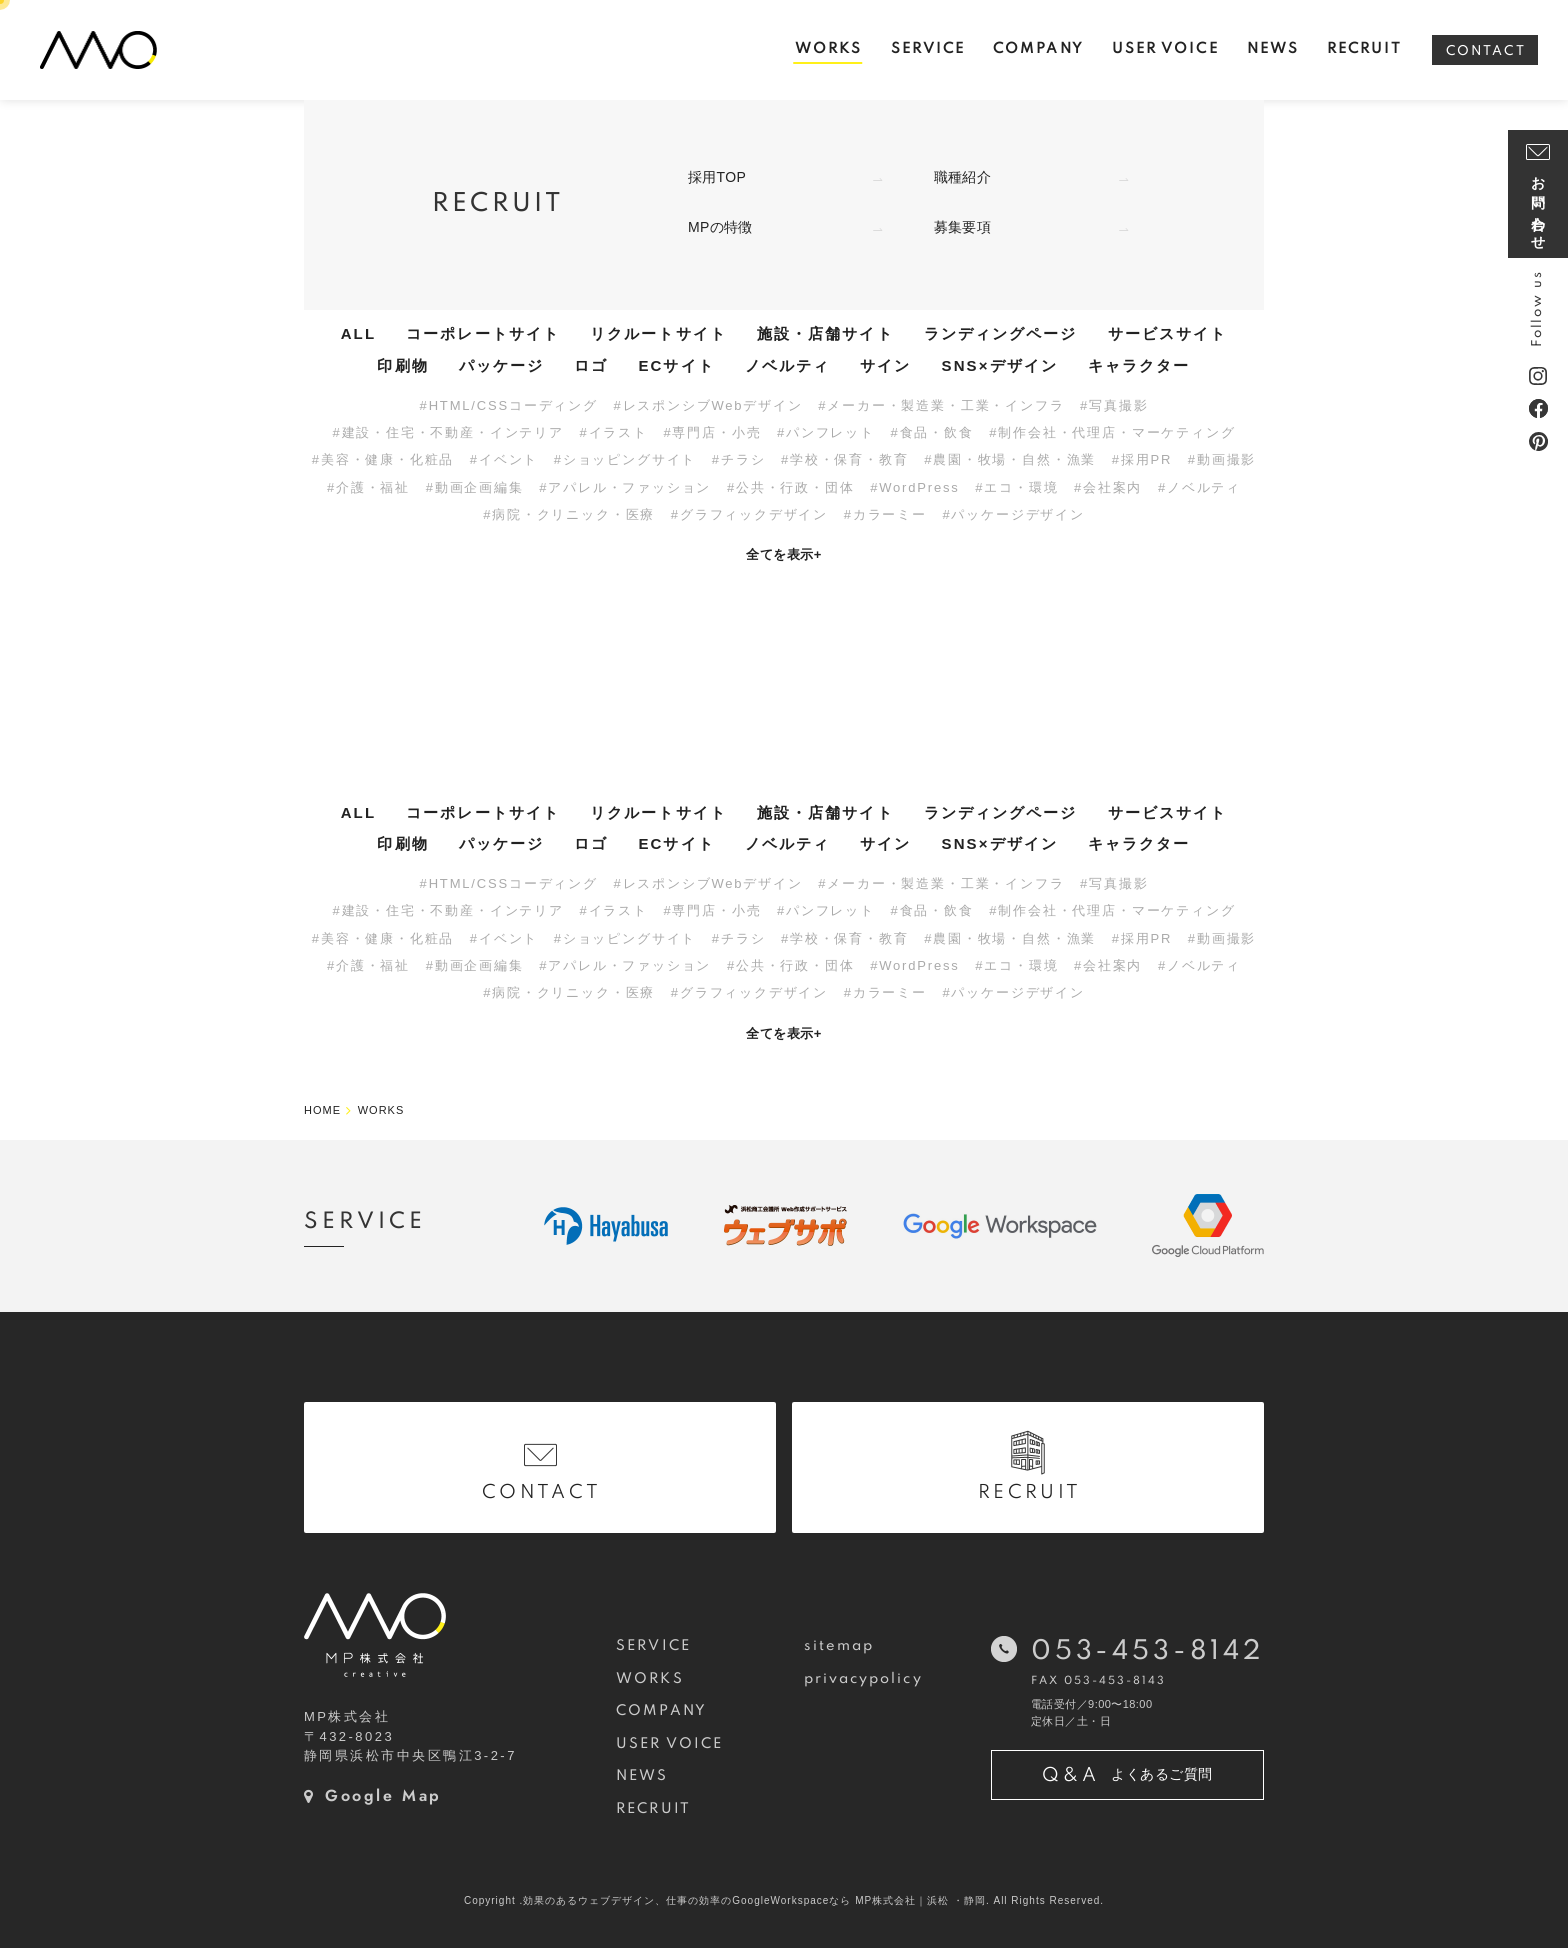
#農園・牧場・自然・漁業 (1010, 459)
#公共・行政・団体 (791, 487)
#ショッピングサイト (625, 459)
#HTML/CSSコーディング (509, 405)
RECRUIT (653, 1809)
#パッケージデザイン (1013, 514)
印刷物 (402, 365)
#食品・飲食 (932, 432)
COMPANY (661, 1711)
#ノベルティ (1199, 487)
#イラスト (613, 432)
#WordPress (914, 487)
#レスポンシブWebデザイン (707, 405)
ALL (358, 333)
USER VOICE (669, 1744)
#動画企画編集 (475, 487)
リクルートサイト (658, 333)
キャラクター (1139, 365)
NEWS (642, 1776)
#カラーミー (885, 514)
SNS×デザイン (1000, 365)
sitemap (839, 1646)
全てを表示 (784, 554)
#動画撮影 (1222, 459)
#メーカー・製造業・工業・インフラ (941, 405)
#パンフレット (826, 432)
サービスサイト (1168, 333)
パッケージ (502, 365)
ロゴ (591, 365)
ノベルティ (788, 365)
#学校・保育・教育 (845, 459)
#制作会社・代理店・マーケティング (1112, 432)
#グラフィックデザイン (749, 514)
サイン (885, 365)
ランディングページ (1001, 333)
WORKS (649, 1679)
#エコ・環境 (1016, 487)
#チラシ (739, 459)
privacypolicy (863, 1679)
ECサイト (676, 365)
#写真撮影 (1114, 405)
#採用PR (1142, 459)
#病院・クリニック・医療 (569, 514)
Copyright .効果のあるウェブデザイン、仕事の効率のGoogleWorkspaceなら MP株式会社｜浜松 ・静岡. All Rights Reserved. (784, 1900)
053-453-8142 (1147, 1651)
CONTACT (1486, 51)
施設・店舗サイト (825, 333)
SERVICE (653, 1646)
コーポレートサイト (483, 333)
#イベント (504, 459)
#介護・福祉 (368, 487)
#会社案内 (1108, 487)
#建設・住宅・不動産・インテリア (448, 432)
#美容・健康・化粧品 (383, 459)
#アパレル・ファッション (625, 487)
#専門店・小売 (712, 432)
